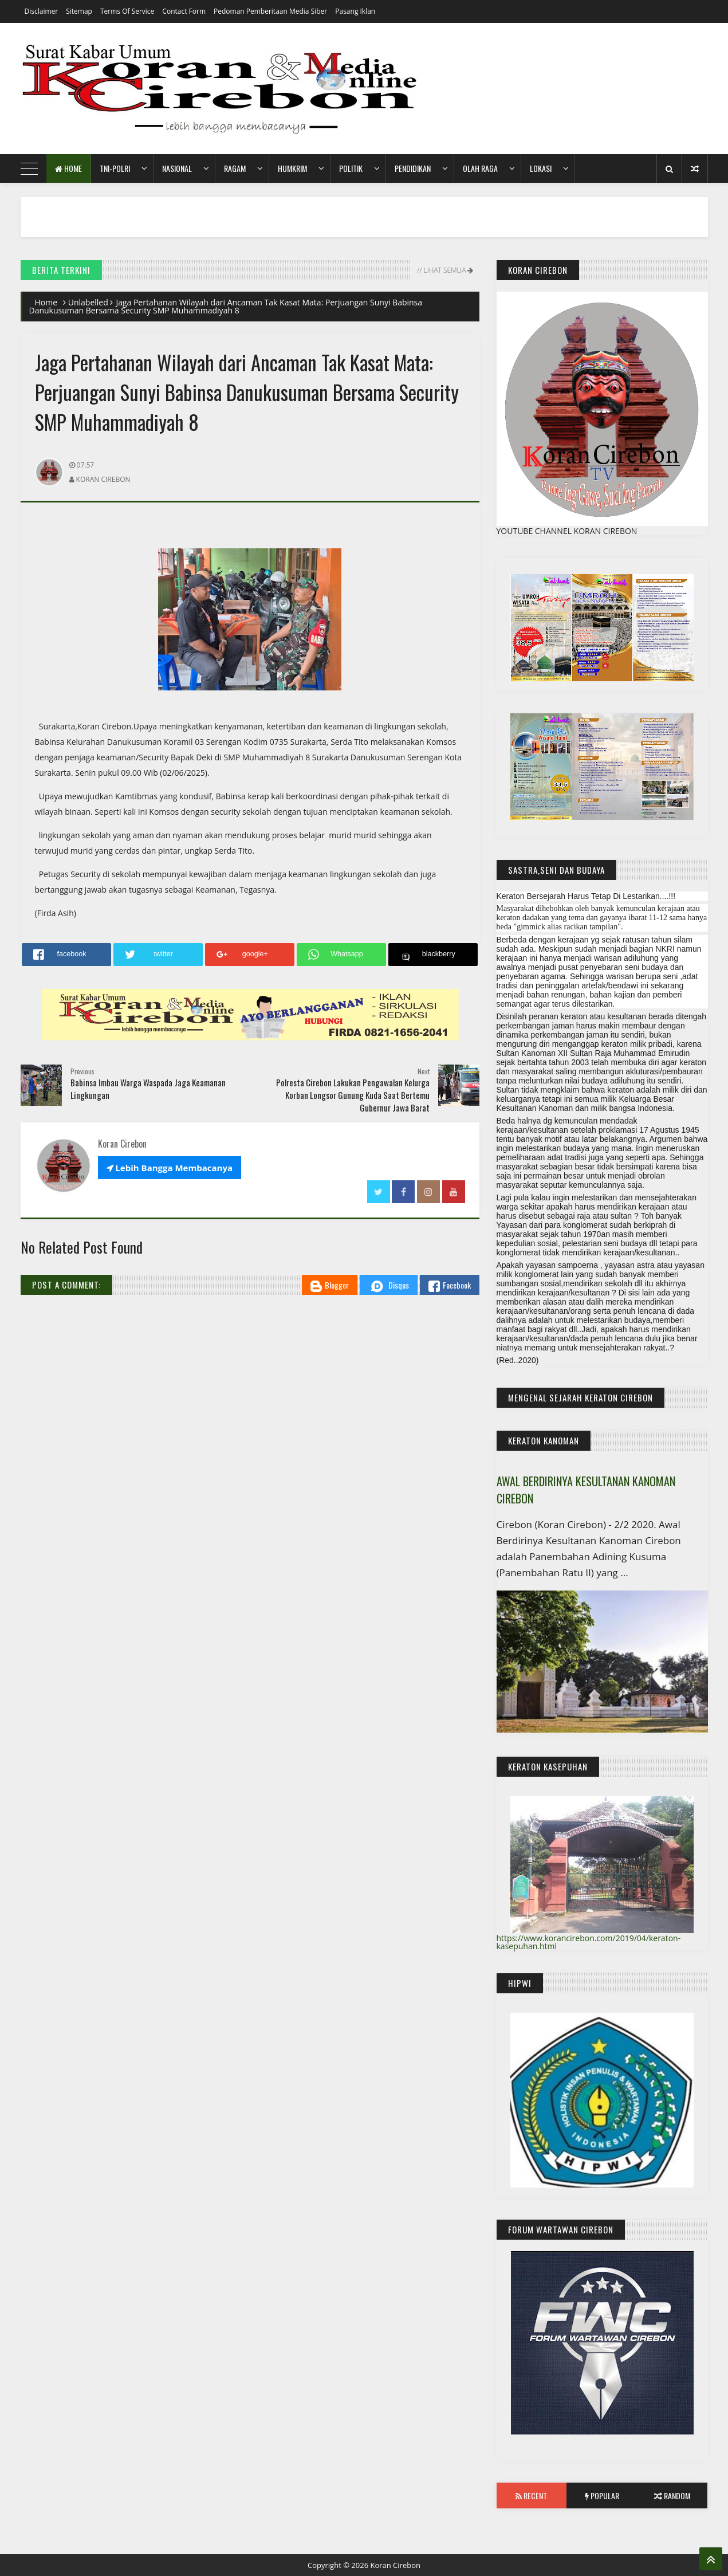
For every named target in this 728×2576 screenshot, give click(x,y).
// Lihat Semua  (444, 270)
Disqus (388, 1286)
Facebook (449, 1285)
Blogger (329, 1285)
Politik (351, 168)
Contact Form (184, 11)
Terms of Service (127, 11)
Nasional (177, 168)
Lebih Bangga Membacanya (170, 1167)
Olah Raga (480, 168)
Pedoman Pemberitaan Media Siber (270, 11)
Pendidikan (413, 168)
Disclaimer (41, 11)
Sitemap (79, 11)
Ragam (235, 168)
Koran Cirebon (395, 2565)
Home (68, 168)
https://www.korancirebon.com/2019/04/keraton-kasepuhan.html (589, 1942)
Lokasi (541, 168)
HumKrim (292, 168)
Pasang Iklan (355, 11)
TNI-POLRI (115, 168)
